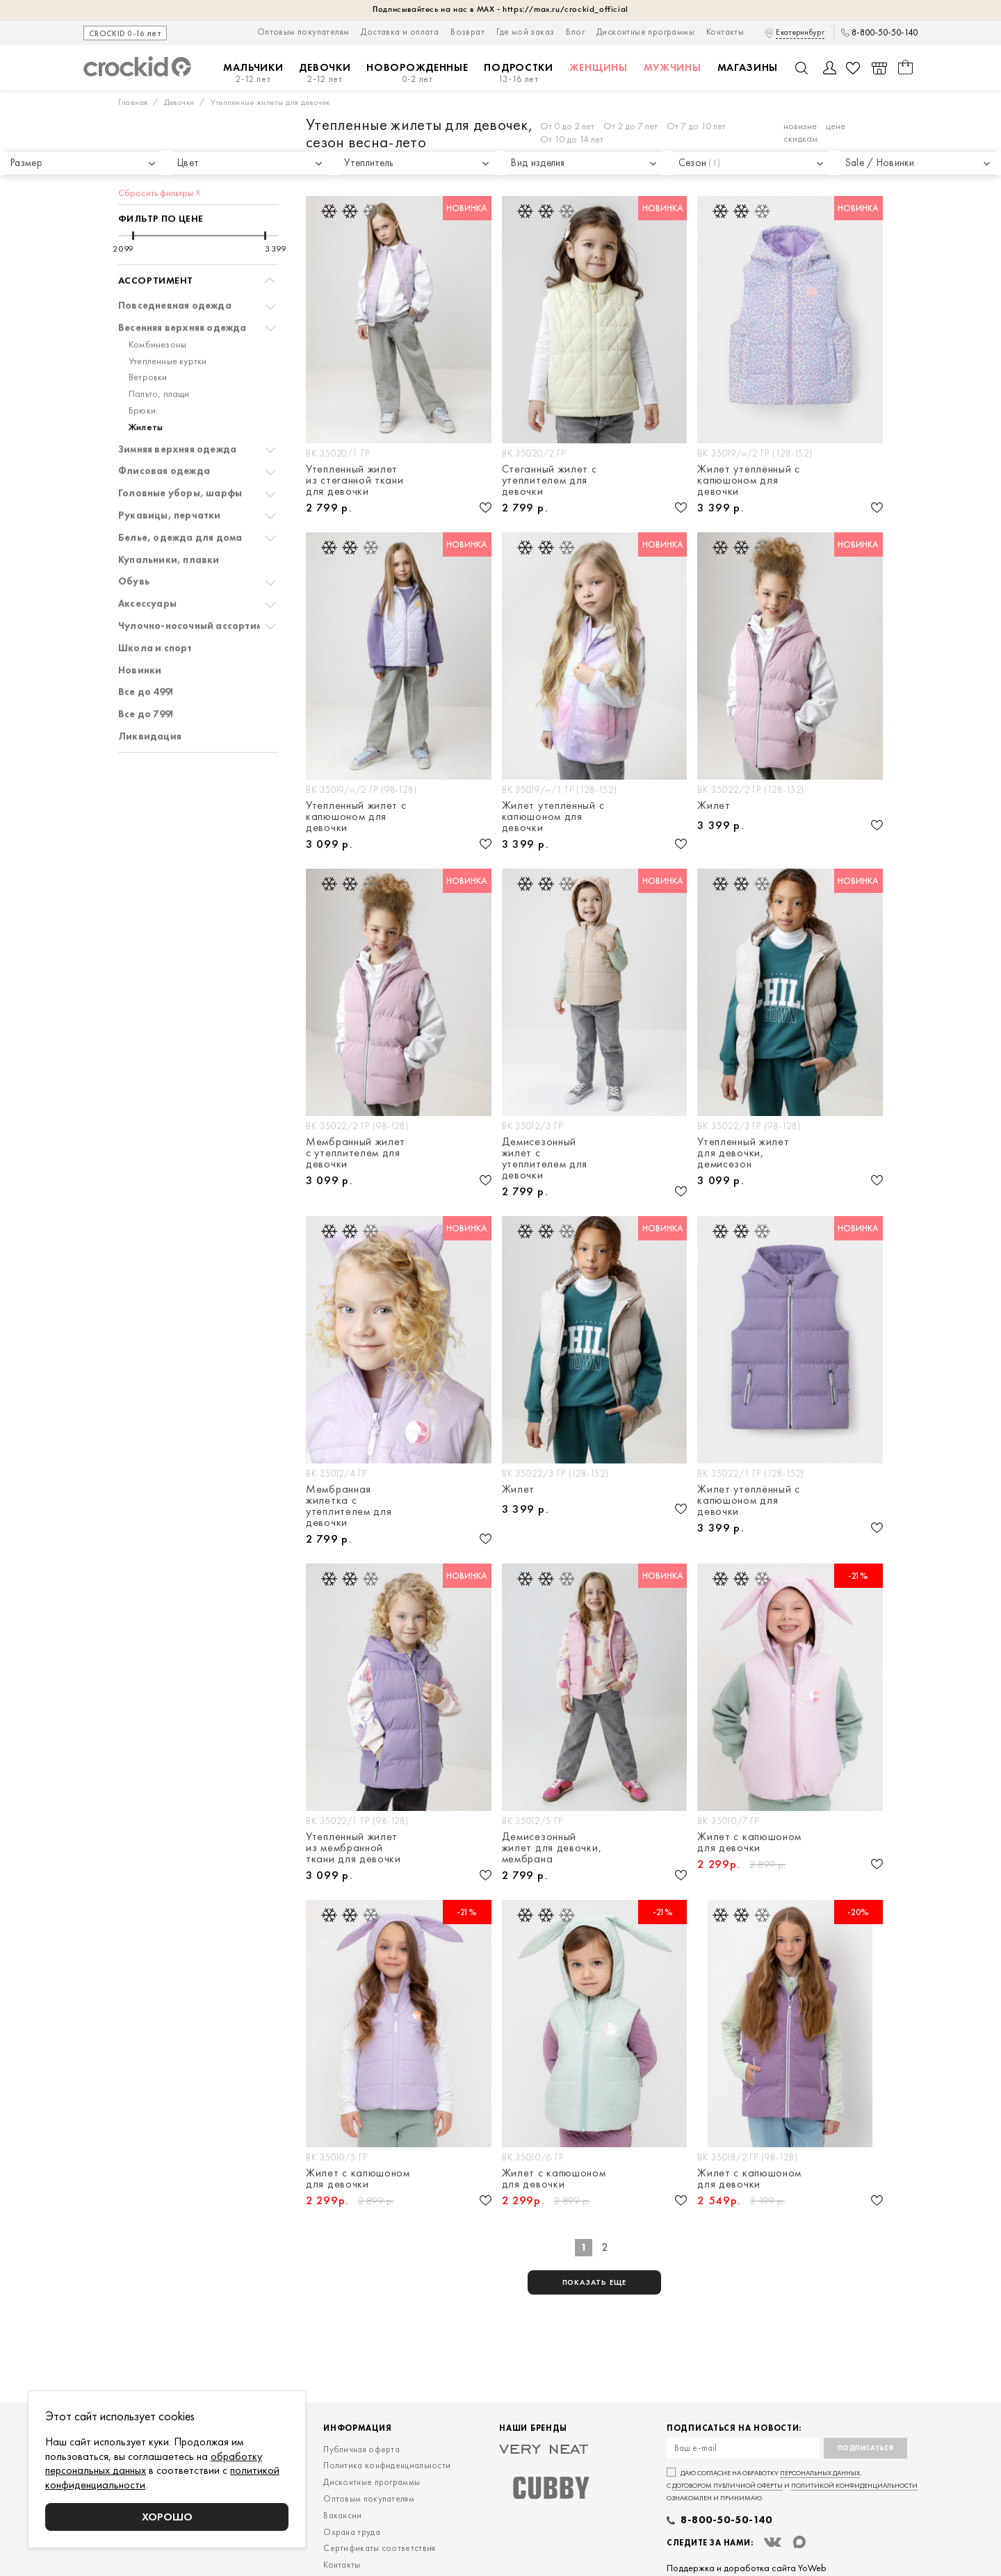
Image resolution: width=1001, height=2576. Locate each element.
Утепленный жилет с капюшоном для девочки (356, 816)
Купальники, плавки (169, 519)
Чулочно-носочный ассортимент (198, 585)
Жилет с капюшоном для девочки (749, 1842)
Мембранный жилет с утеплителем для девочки (355, 1153)
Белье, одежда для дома (180, 496)
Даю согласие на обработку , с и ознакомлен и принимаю (792, 2485)
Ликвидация (149, 695)
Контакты (725, 32)
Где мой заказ (525, 32)
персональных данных (820, 2472)
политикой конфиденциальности (854, 2485)
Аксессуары (147, 562)
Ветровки (148, 336)
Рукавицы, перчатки (169, 474)
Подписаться (866, 2447)
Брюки (142, 369)
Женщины (598, 67)
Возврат (467, 32)
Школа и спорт (155, 607)
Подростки (518, 73)
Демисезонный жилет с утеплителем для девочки (545, 1158)
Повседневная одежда (174, 264)
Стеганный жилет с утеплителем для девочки (549, 480)
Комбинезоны (157, 303)
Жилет (714, 806)
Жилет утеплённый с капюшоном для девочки (748, 480)
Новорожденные (417, 73)
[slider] (133, 194)
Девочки (324, 73)
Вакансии (342, 2515)
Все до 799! (145, 673)
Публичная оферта (361, 2449)
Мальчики (253, 73)
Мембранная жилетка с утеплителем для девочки (349, 1506)
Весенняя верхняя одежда (182, 286)
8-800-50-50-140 (885, 32)
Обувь (133, 540)
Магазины (748, 67)
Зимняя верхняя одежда (177, 408)
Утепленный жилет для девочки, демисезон (743, 1153)
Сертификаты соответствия (379, 2548)
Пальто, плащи (159, 352)
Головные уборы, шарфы (180, 452)
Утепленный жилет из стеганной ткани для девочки (355, 480)
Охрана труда (351, 2532)
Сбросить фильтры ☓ (159, 151)
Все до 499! (145, 651)
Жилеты (146, 386)
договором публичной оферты (727, 2485)
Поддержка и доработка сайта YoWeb (747, 2567)
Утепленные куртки (167, 320)
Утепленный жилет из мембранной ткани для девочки (353, 1847)
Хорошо (167, 2516)
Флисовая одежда (164, 430)
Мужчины (672, 67)
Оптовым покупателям (303, 32)
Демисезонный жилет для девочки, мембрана (552, 1847)
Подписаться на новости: (734, 2428)
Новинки (139, 629)
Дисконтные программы (645, 32)
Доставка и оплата (400, 32)
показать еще (594, 2282)
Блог (575, 32)
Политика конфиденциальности (386, 2465)
